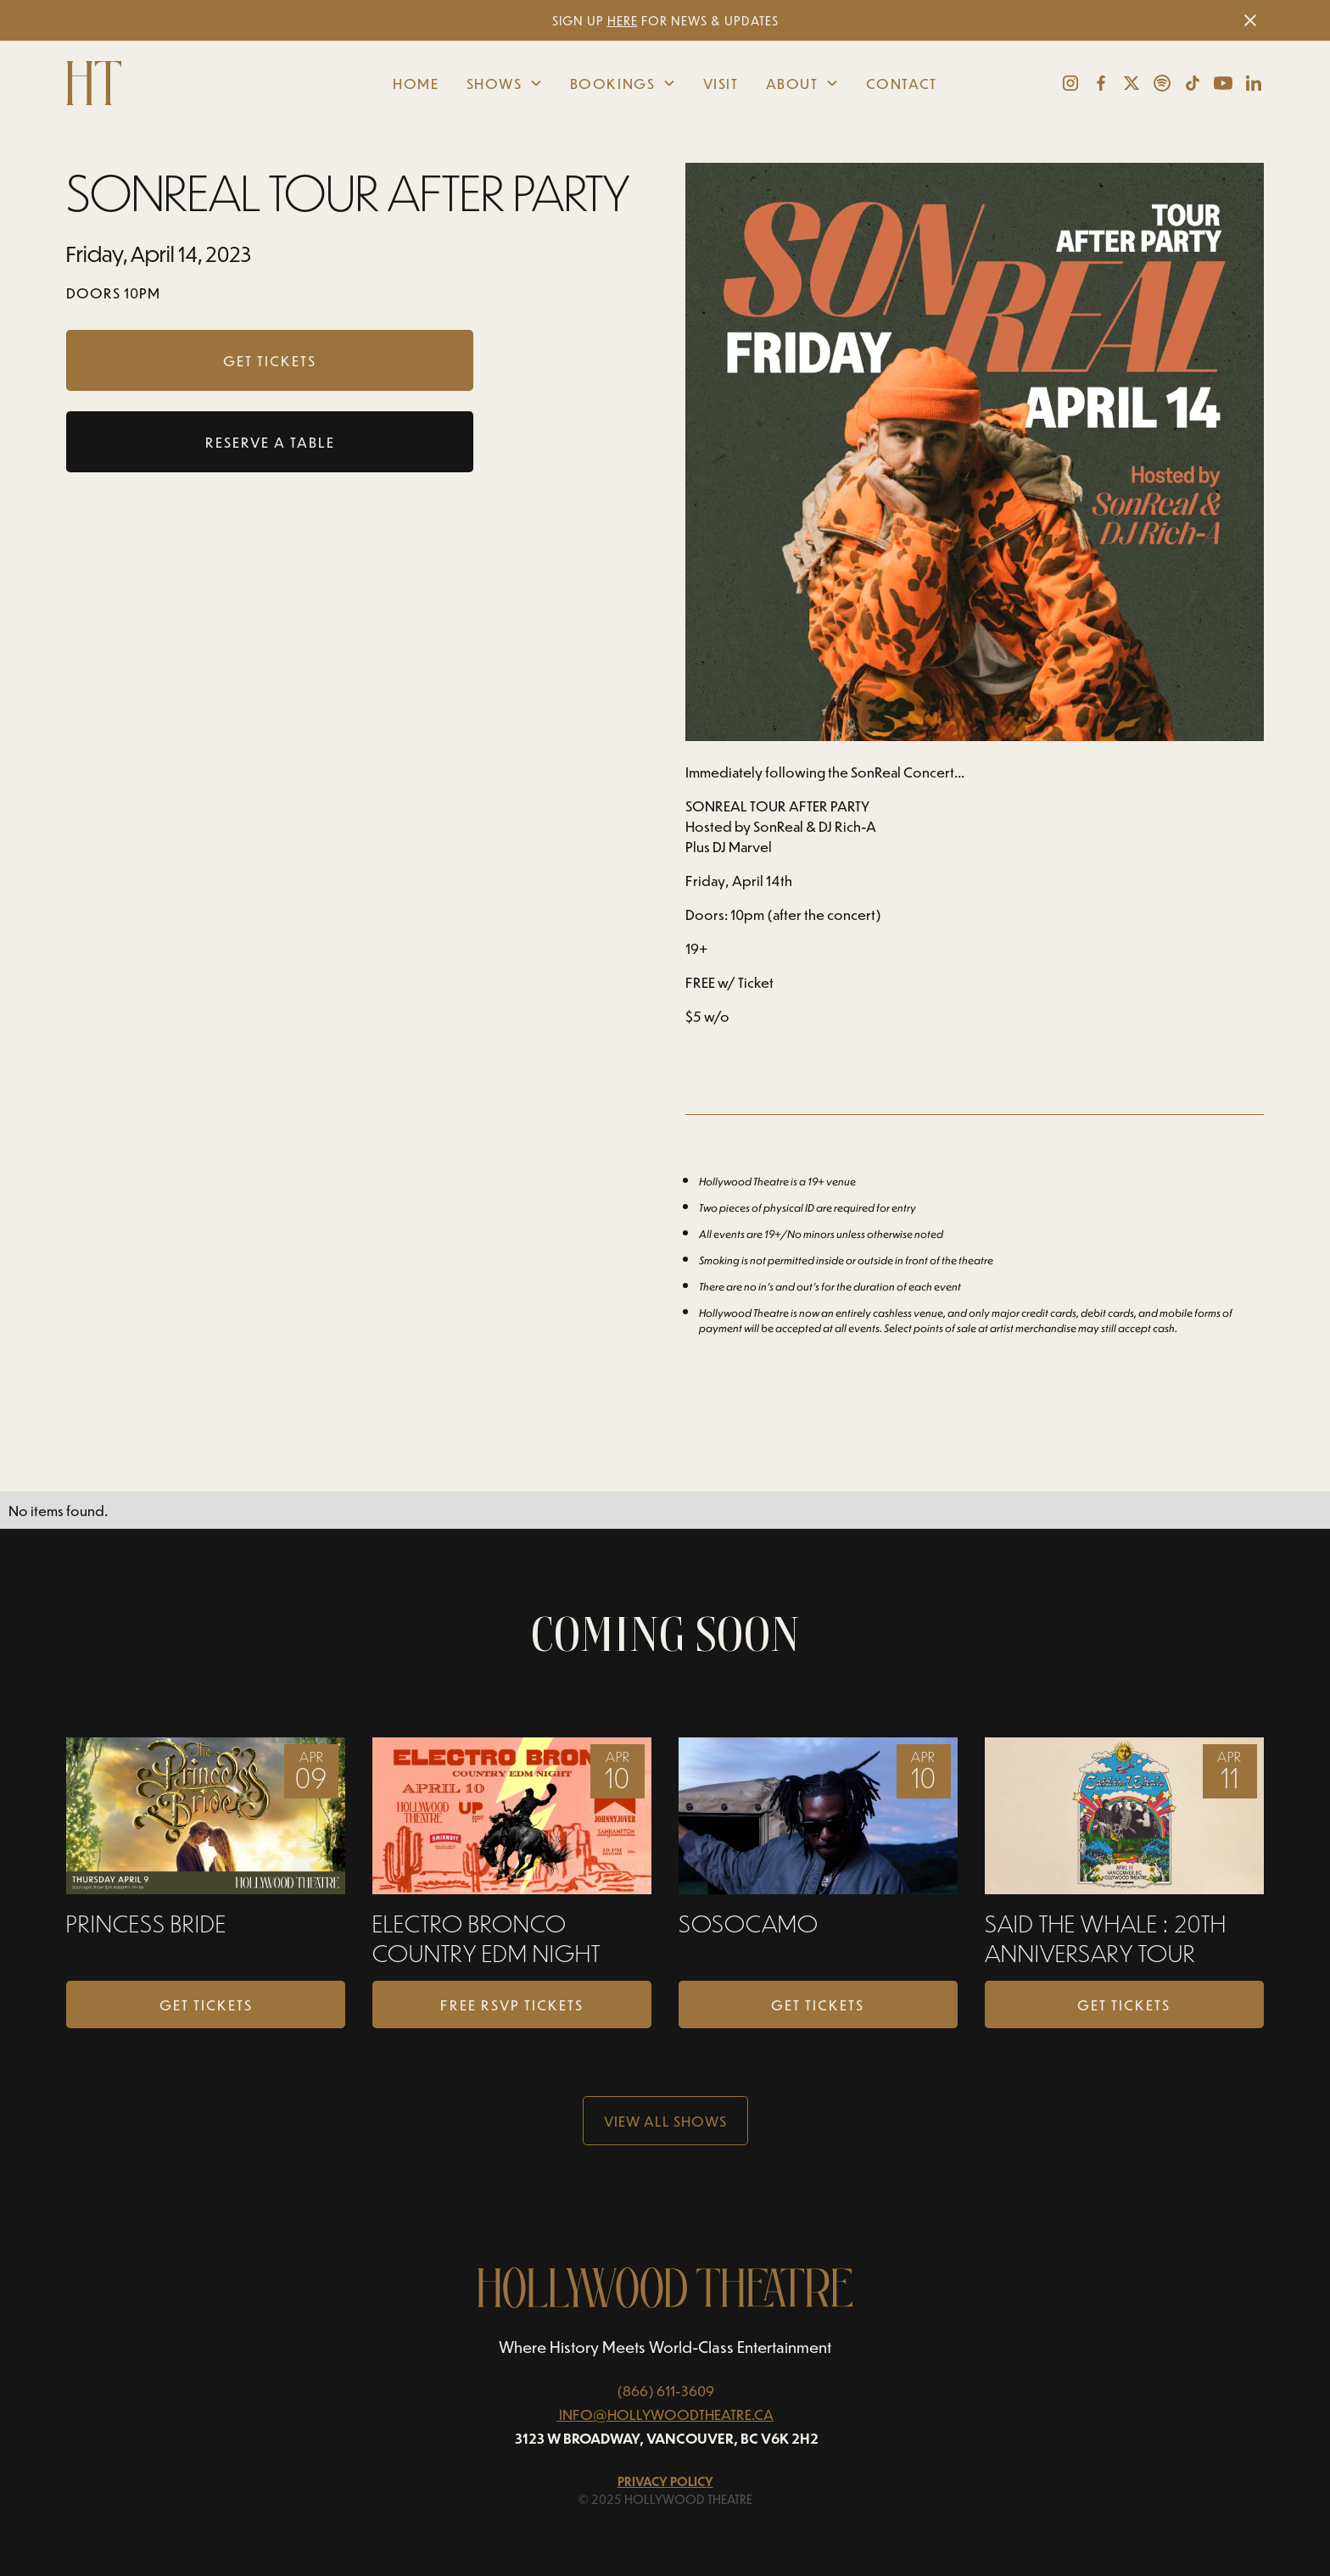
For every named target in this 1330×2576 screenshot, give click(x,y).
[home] (191, 83)
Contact (901, 83)
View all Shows (665, 2120)
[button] (504, 83)
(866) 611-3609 (665, 2390)
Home (416, 83)
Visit (721, 83)
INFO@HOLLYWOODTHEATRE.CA (666, 2414)
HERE (622, 21)
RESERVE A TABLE (270, 441)
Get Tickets (206, 2004)
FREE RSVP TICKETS (512, 2004)
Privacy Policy (665, 2481)
